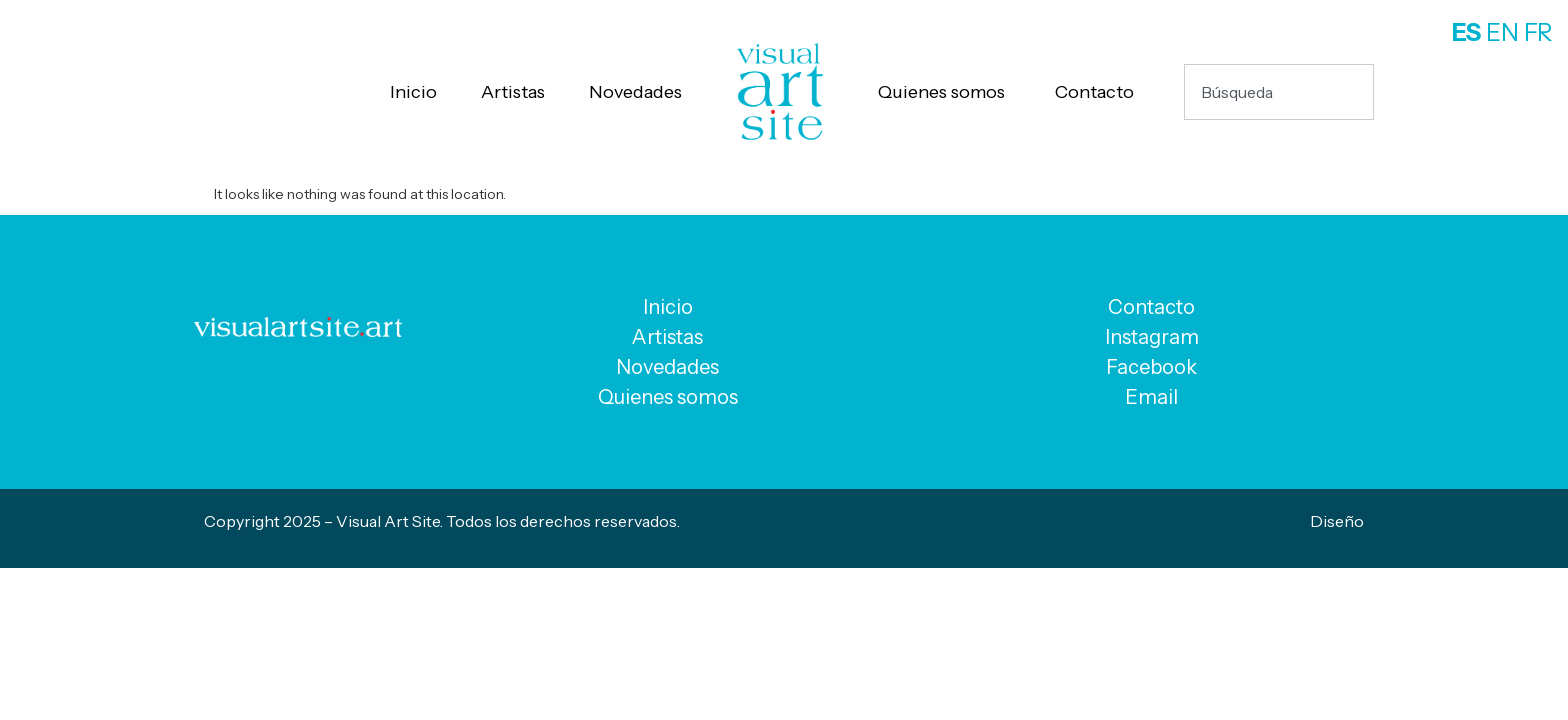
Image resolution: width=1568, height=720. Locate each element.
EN (1502, 32)
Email (1151, 397)
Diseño (1337, 521)
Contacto (1094, 92)
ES (1466, 32)
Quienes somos (941, 92)
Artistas (513, 92)
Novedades (635, 92)
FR (1538, 32)
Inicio (413, 92)
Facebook (1151, 367)
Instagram (1152, 337)
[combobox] (1279, 92)
